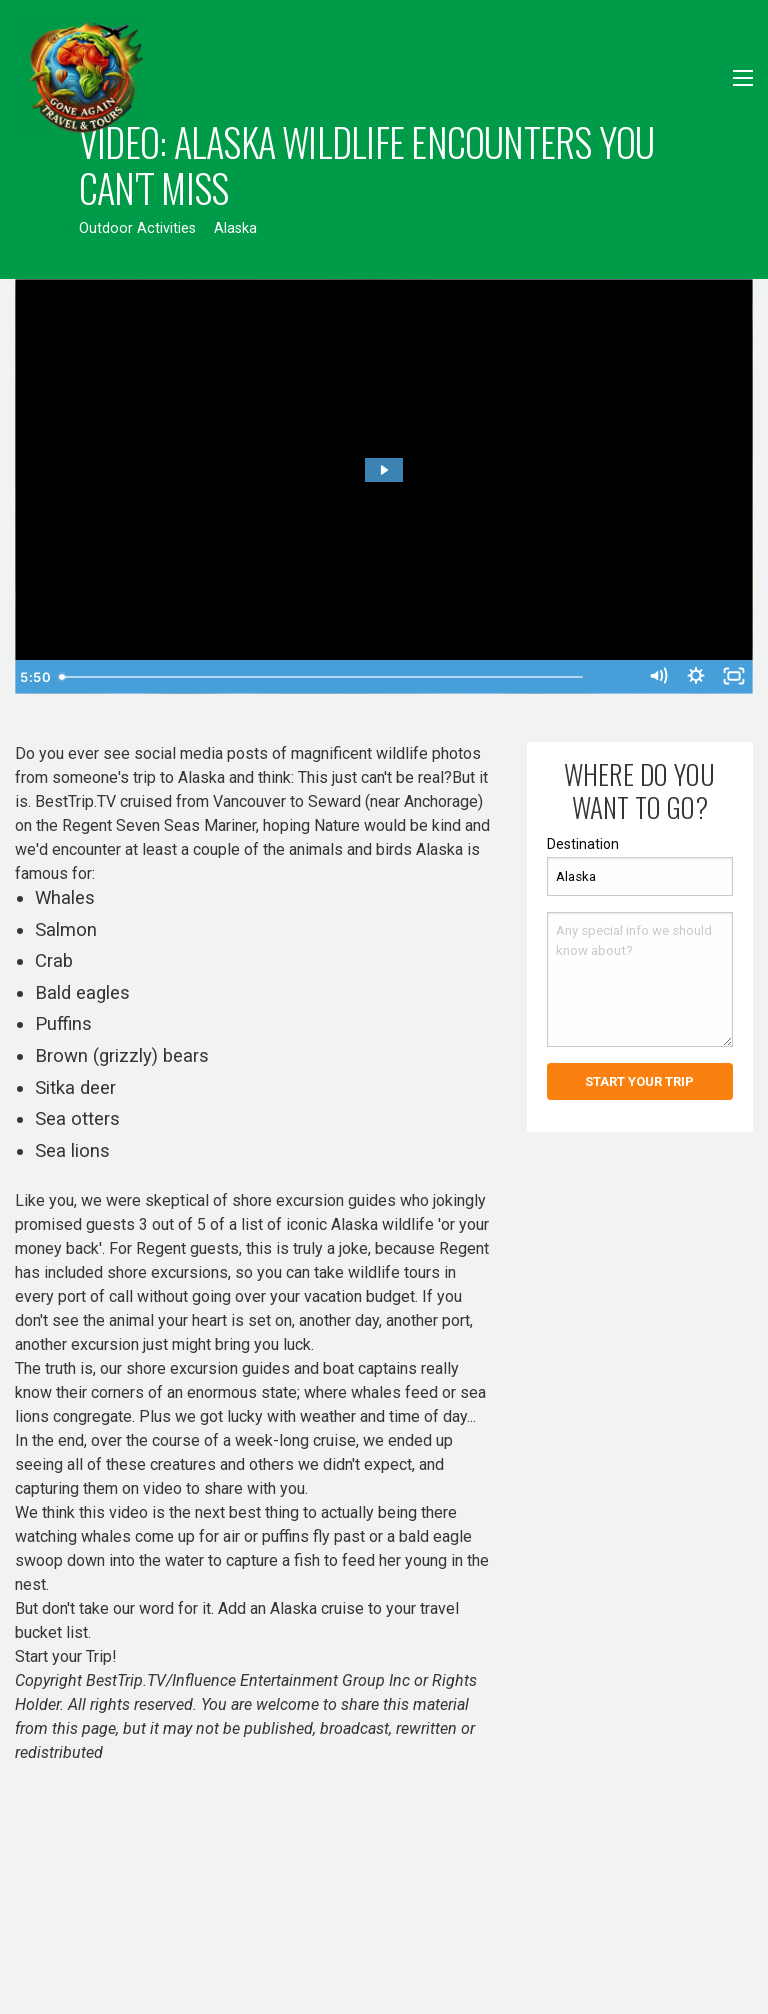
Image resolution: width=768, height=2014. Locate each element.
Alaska (235, 228)
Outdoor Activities (137, 228)
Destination (583, 844)
